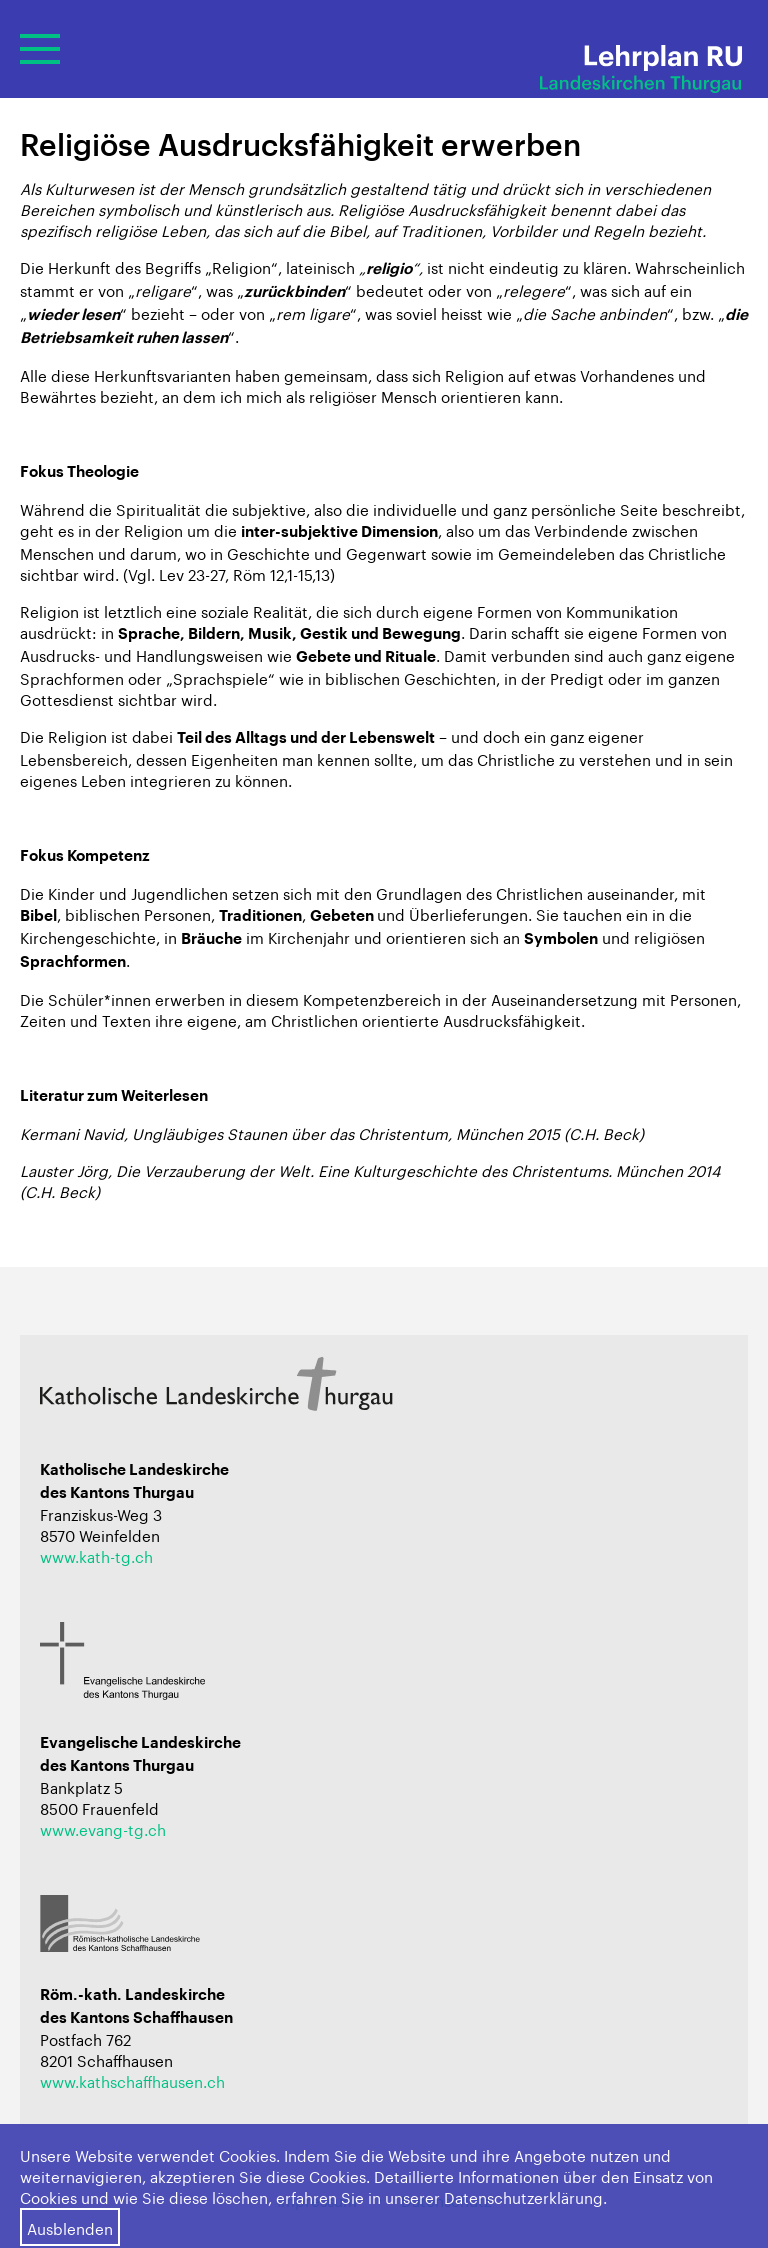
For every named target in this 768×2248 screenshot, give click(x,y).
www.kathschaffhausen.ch (132, 2080)
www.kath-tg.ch (96, 1555)
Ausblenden (70, 2227)
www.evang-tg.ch (103, 1828)
